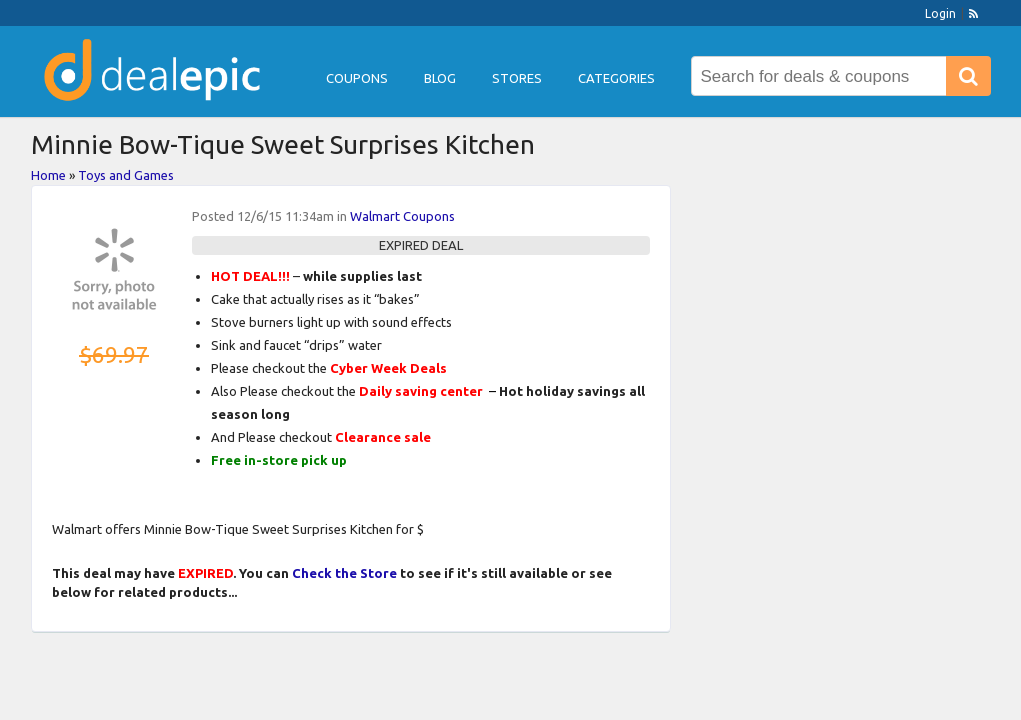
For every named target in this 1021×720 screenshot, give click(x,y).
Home (48, 175)
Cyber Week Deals (388, 368)
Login (940, 13)
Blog (440, 78)
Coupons (357, 78)
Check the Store (344, 573)
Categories (616, 78)
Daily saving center (421, 391)
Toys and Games (126, 175)
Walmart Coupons (402, 216)
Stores (517, 78)
